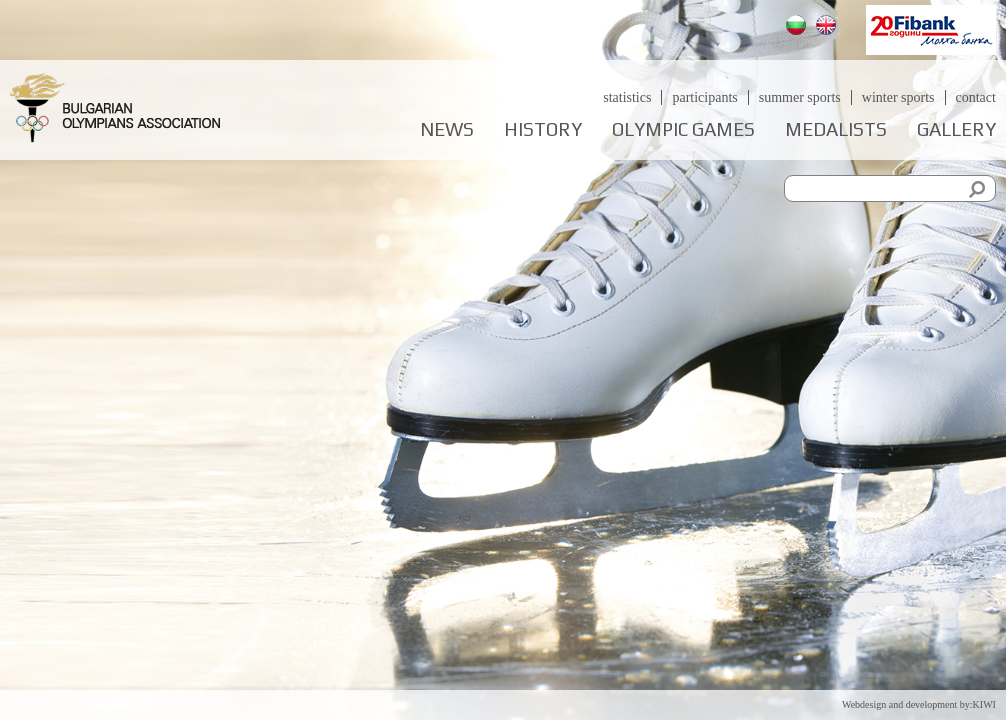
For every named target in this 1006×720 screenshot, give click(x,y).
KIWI (984, 704)
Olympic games (683, 129)
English (828, 27)
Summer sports (800, 97)
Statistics (627, 97)
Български (798, 27)
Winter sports (898, 97)
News (447, 129)
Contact (976, 97)
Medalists (836, 129)
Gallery (956, 129)
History (543, 129)
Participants (704, 97)
